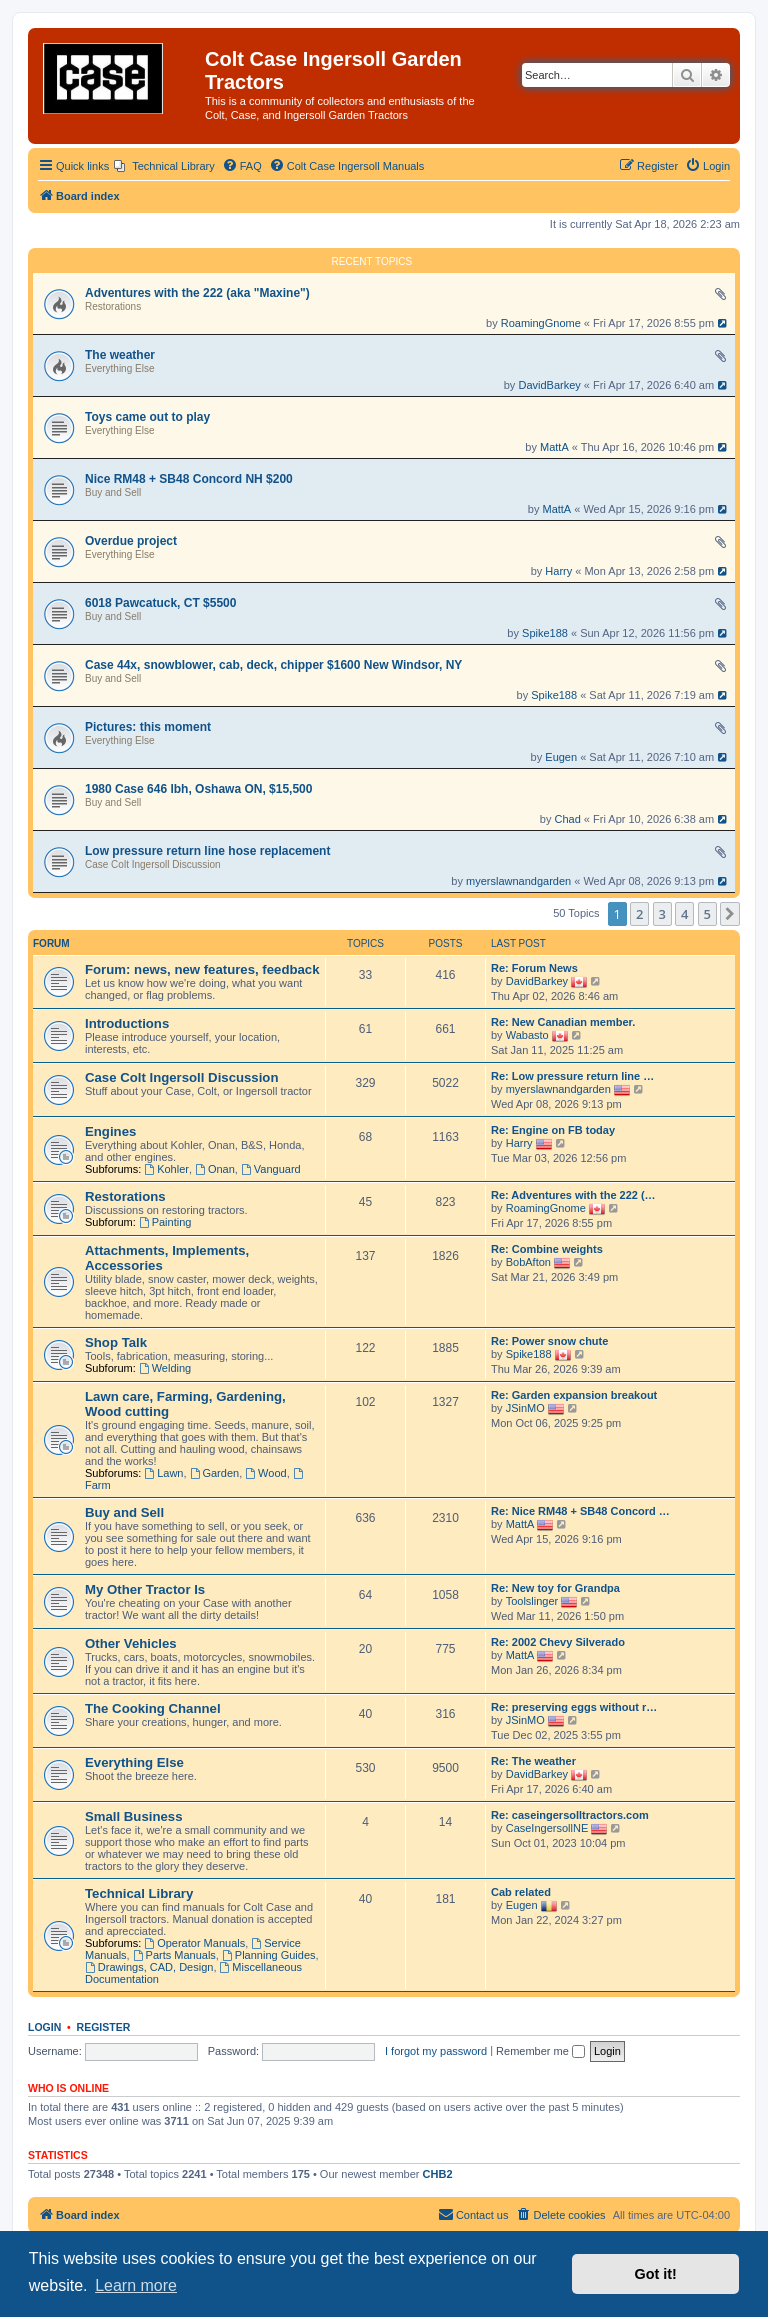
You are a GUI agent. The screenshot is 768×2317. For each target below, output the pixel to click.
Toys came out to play (147, 417)
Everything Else (119, 368)
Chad (568, 819)
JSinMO (525, 1408)
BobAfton (528, 1262)
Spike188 (545, 633)
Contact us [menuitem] (473, 2214)
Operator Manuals (194, 1943)
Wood (265, 1473)
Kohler (166, 1169)
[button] (730, 914)
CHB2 (438, 2174)
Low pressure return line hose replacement (207, 851)
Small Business (133, 1816)
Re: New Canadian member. (563, 1022)
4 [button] (684, 914)
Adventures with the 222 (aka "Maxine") (197, 293)
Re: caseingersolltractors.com (570, 1815)
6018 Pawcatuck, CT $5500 (160, 603)
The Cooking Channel (153, 1708)
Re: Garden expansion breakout (574, 1395)
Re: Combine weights (547, 1249)
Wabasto (527, 1035)
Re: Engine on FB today (553, 1130)
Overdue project (131, 541)
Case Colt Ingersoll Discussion (153, 864)
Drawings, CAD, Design (149, 1967)
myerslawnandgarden (518, 881)
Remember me (540, 2051)
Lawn (163, 1473)
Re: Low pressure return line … (572, 1076)
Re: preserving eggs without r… (574, 1707)
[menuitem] (164, 166)
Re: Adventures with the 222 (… (573, 1195)
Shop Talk (116, 1342)
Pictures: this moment (148, 727)
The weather (120, 355)
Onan (215, 1169)
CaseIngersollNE (547, 1828)
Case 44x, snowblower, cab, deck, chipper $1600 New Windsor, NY (273, 665)
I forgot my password (436, 2051)
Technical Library (139, 1893)
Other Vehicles (131, 1643)
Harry (558, 571)
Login (44, 2027)
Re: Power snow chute (549, 1341)
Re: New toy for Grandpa (555, 1588)
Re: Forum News (534, 968)
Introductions (127, 1023)
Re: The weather (533, 1761)
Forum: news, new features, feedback (202, 969)
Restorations (113, 306)
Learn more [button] (136, 2285)
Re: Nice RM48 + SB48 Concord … (580, 1511)
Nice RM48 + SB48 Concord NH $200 (189, 479)
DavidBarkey (549, 385)
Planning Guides (269, 1955)
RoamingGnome (541, 323)
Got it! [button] (656, 2274)
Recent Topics (372, 262)
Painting (165, 1222)
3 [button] (662, 914)
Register (104, 2027)
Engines (110, 1131)
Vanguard (271, 1169)
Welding (165, 1368)
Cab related (521, 1892)
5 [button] (707, 914)
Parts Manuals (174, 1955)
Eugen (561, 757)
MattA (554, 447)
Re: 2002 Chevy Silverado (558, 1642)
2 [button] (639, 914)
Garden (215, 1473)
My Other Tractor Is (145, 1589)
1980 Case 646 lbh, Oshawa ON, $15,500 (198, 789)
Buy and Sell (113, 492)
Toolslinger (532, 1601)
